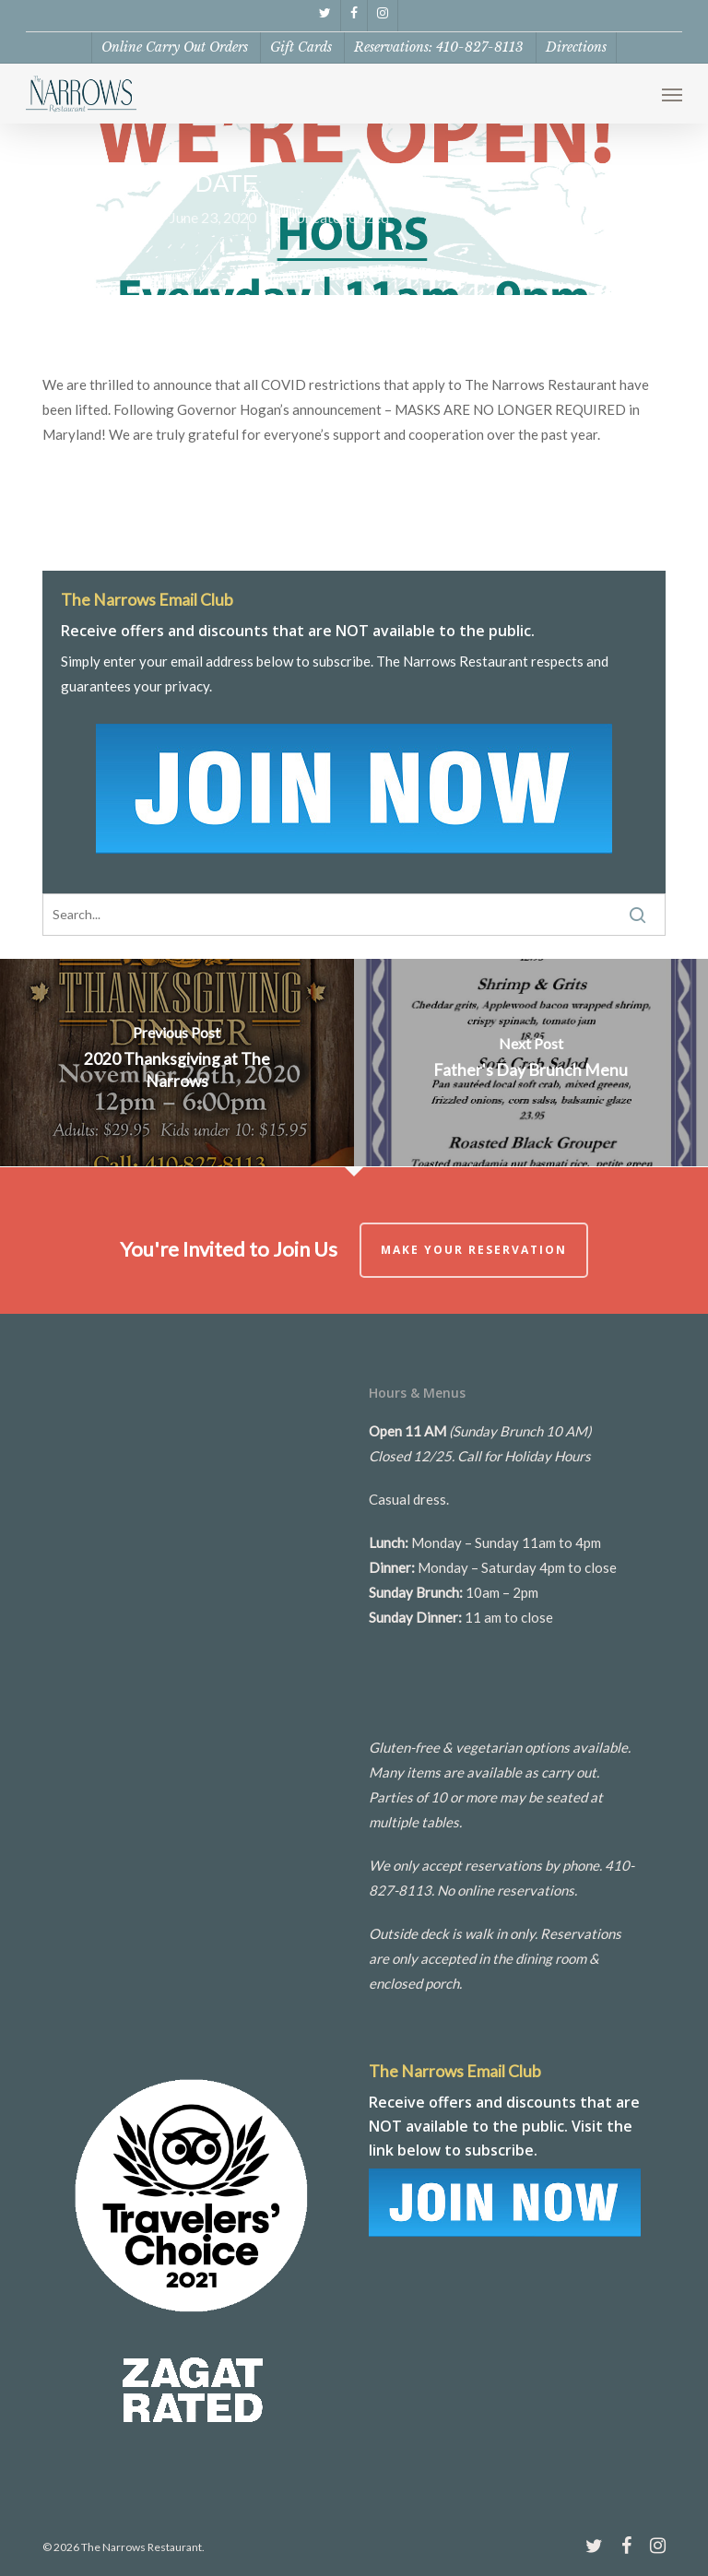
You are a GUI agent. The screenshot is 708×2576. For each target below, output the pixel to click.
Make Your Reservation (474, 1250)
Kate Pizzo (97, 217)
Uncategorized (341, 217)
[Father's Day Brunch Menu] (531, 1062)
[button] (672, 94)
